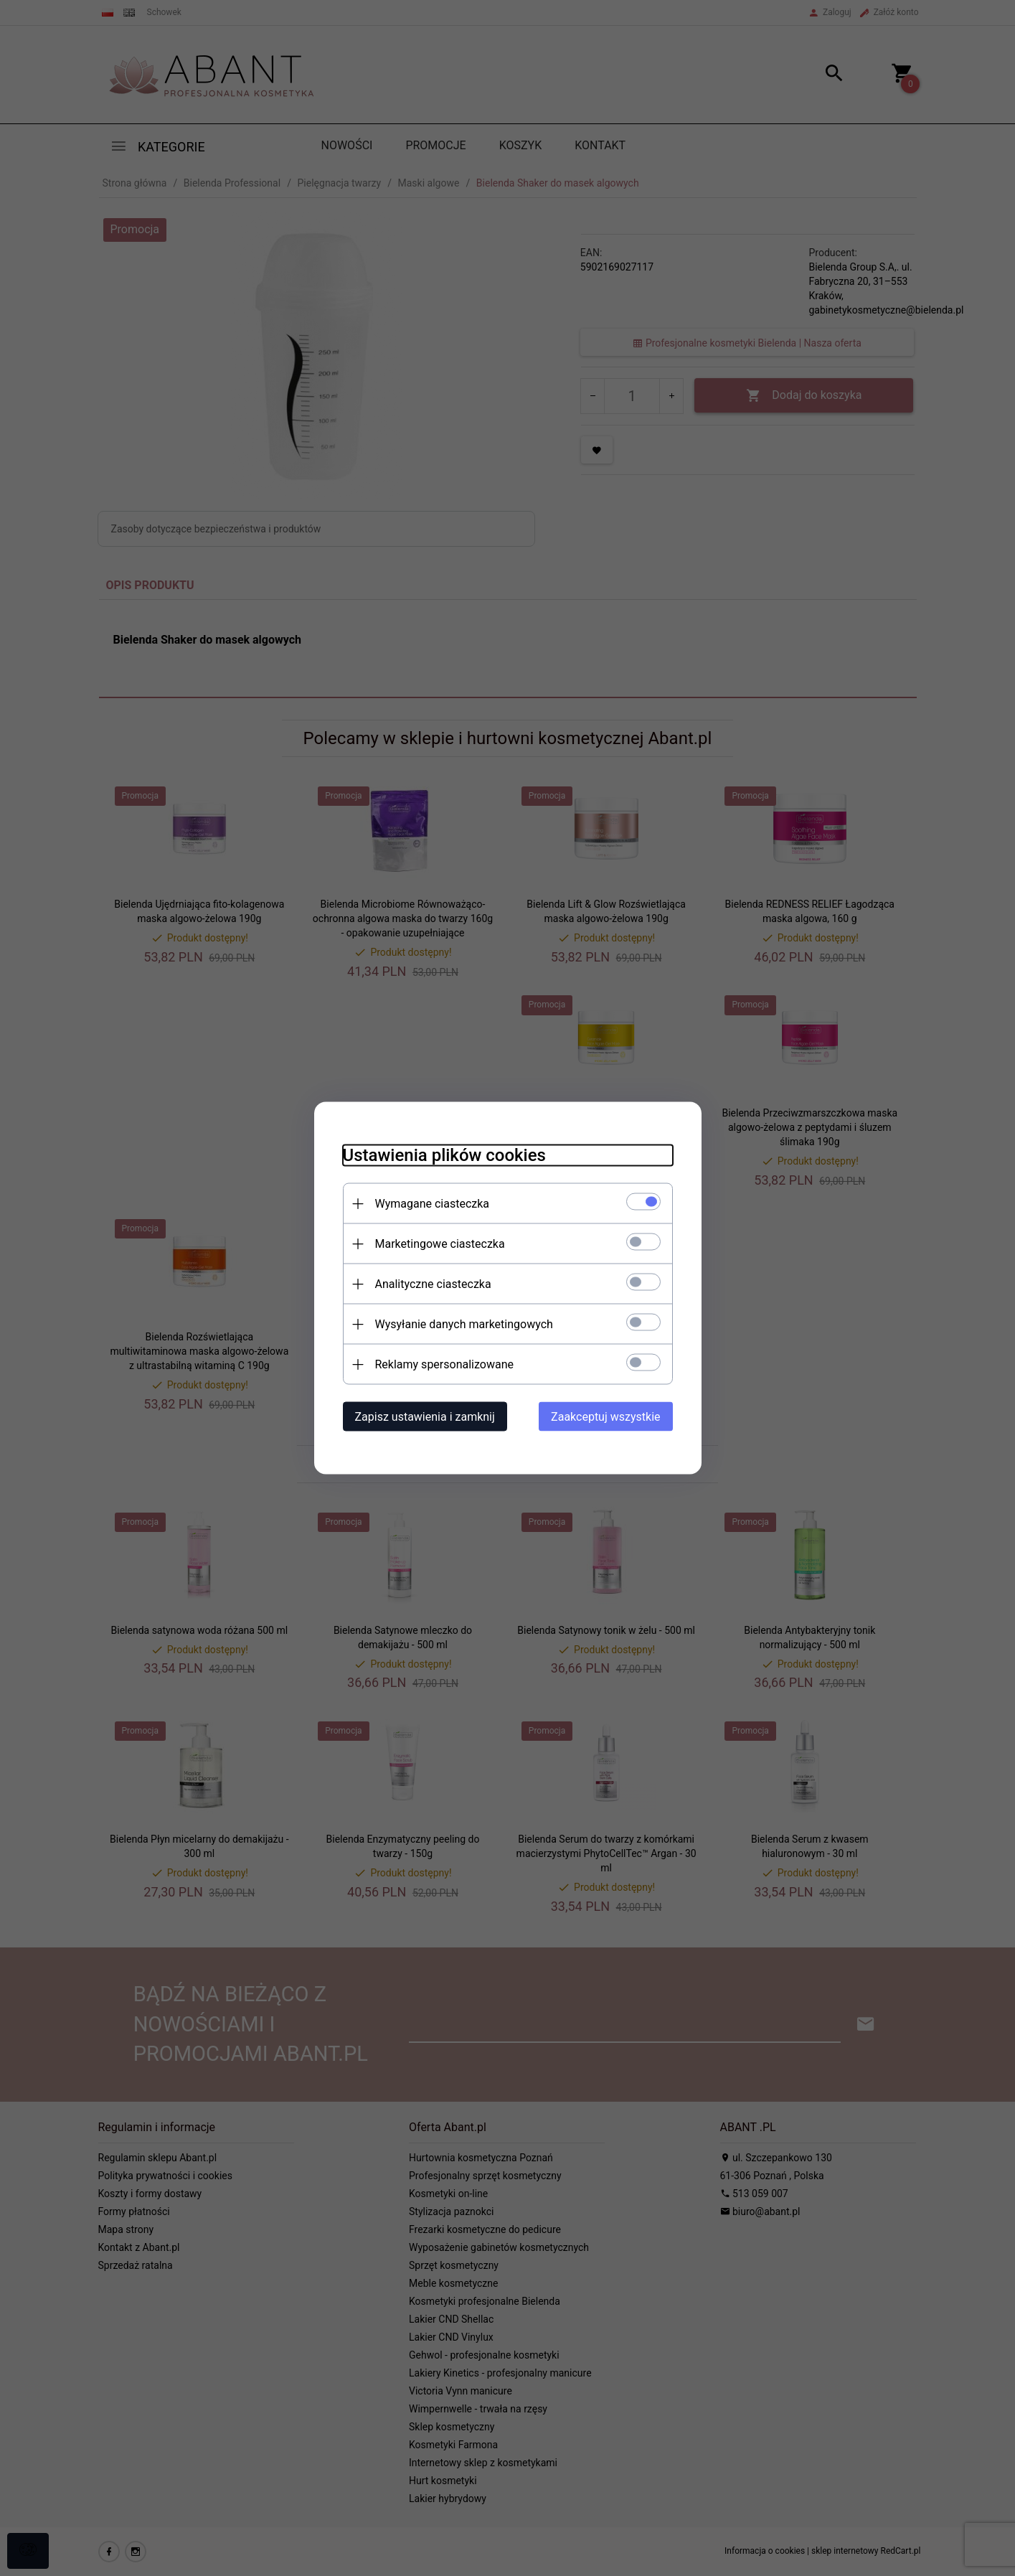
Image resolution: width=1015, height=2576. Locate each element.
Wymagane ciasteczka (432, 1204)
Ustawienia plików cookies (444, 1155)
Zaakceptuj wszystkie (605, 1417)
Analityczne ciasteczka (433, 1284)
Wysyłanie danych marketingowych (464, 1324)
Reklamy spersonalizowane (444, 1364)
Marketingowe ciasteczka (440, 1244)
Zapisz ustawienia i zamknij (425, 1417)
